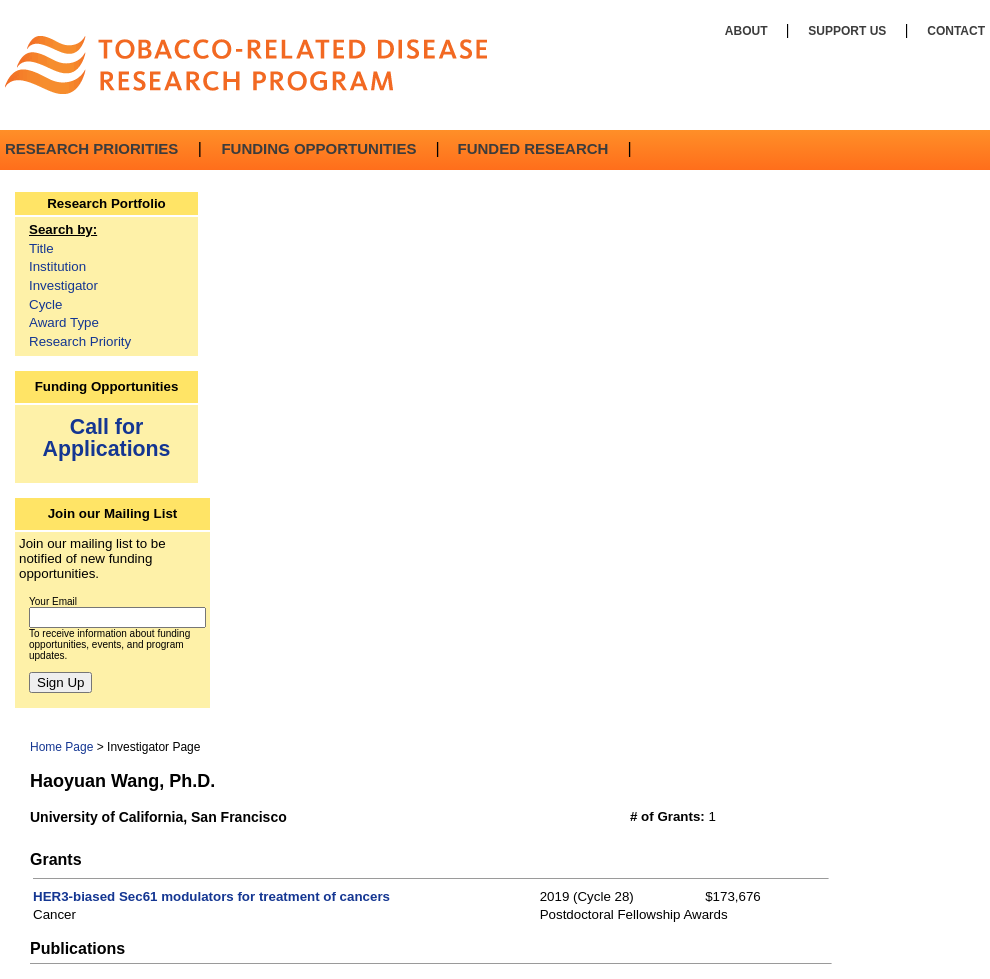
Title (41, 248)
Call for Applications (107, 437)
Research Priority (80, 341)
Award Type (64, 322)
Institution (57, 266)
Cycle (45, 304)
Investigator (63, 285)
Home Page (61, 747)
